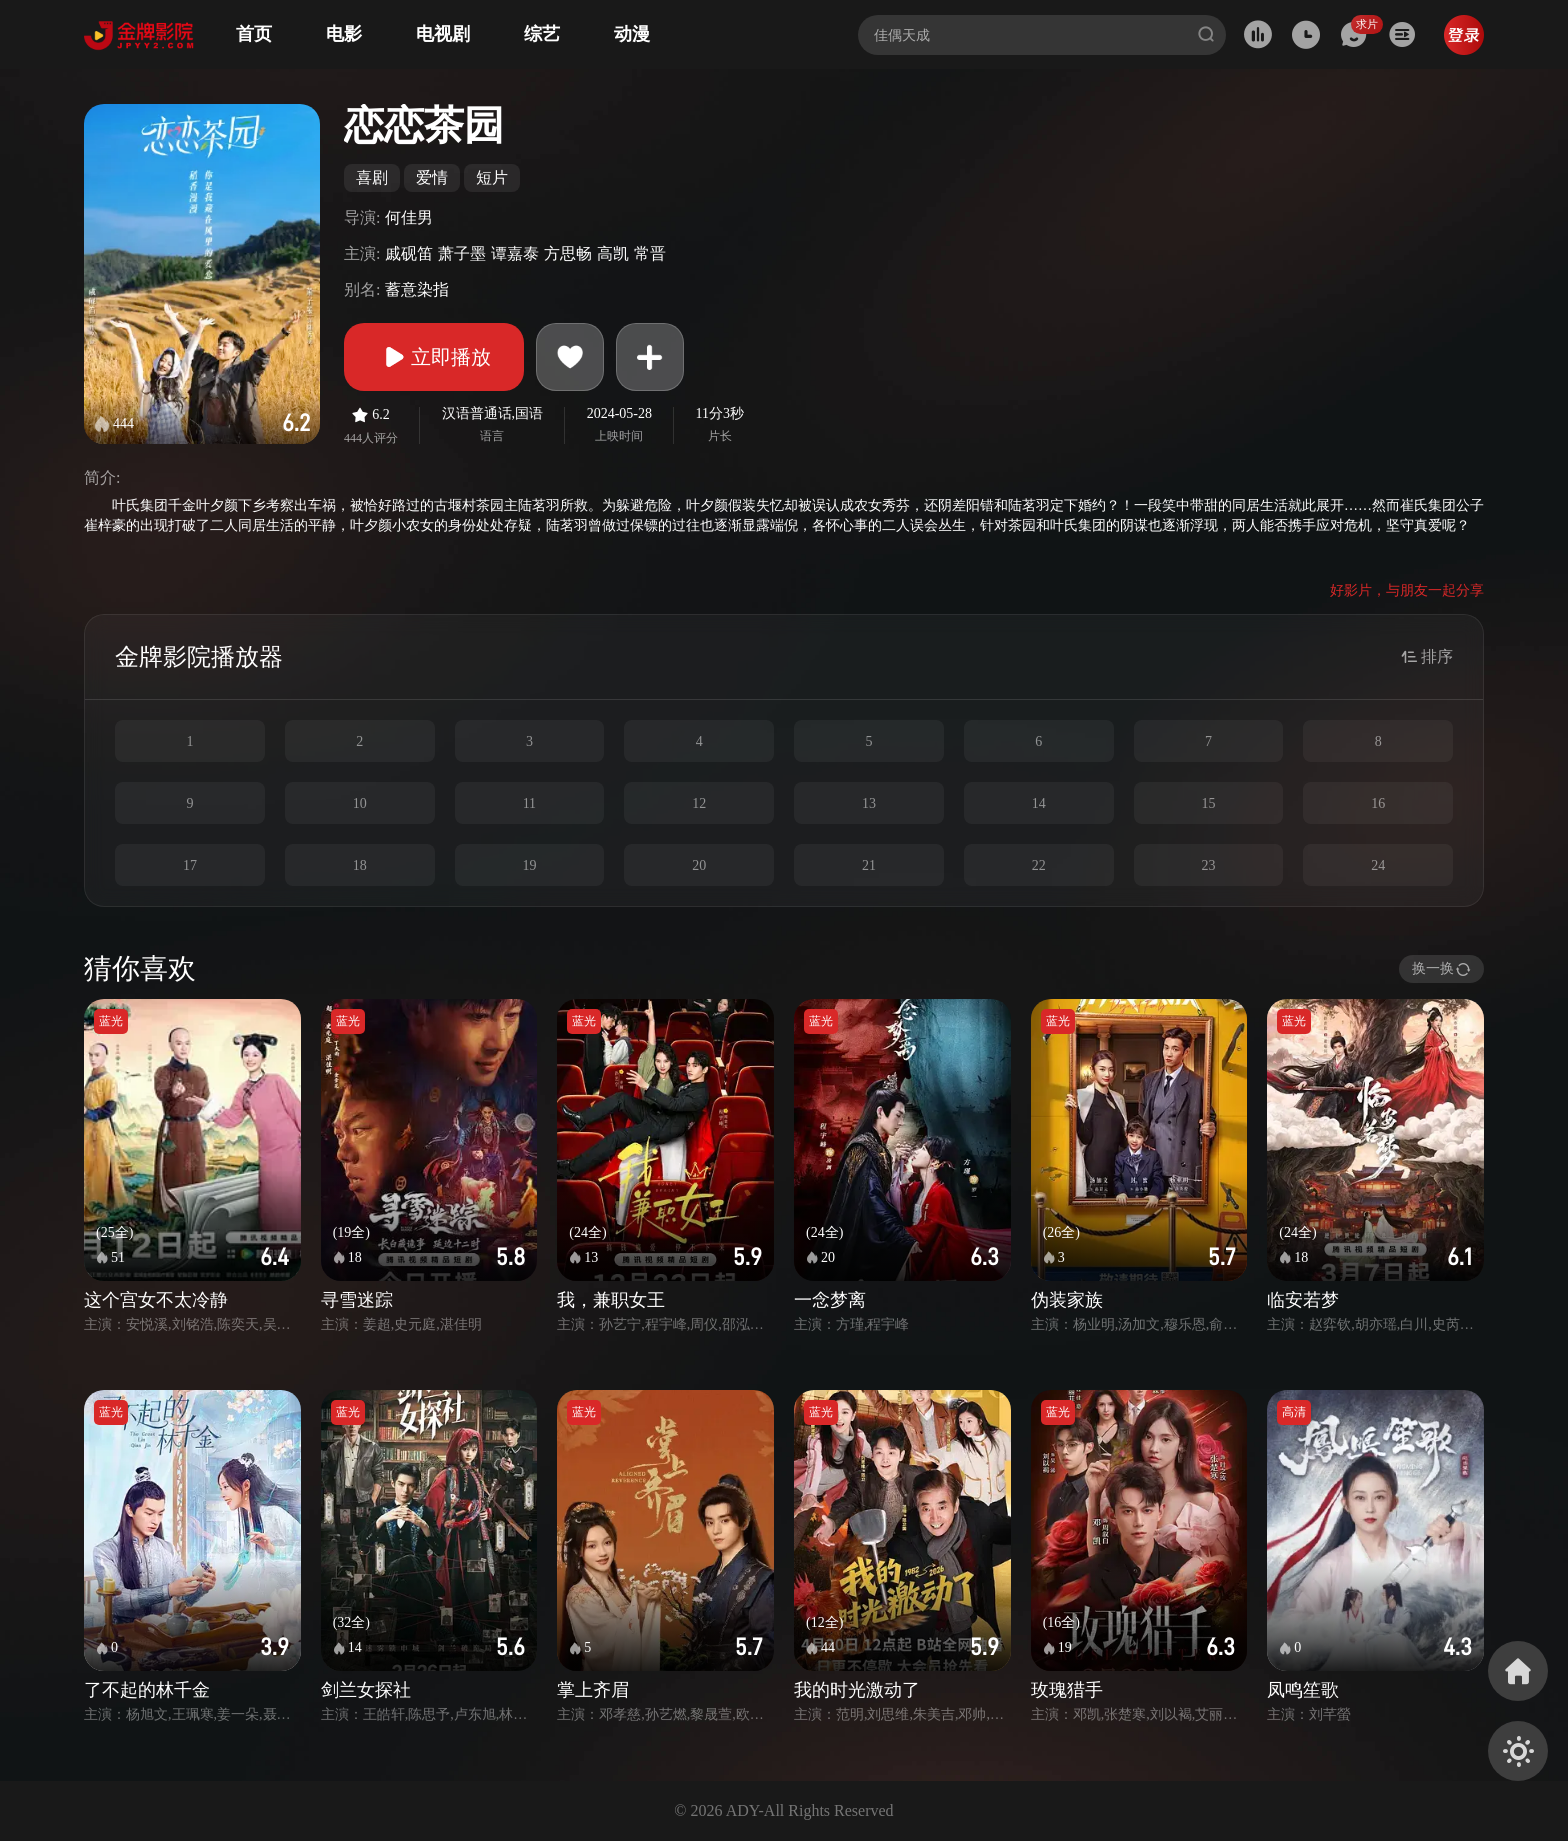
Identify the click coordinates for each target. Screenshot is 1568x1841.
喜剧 (372, 177)
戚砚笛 (409, 253)
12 (699, 803)
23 (1208, 865)
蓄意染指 (417, 289)
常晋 (650, 253)
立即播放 (434, 357)
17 (190, 865)
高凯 (613, 253)
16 (1378, 803)
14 (1039, 803)
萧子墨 (462, 253)
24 (1378, 865)
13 (869, 803)
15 (1208, 803)
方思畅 (568, 253)
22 (1039, 865)
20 (699, 865)
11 (529, 803)
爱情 (432, 177)
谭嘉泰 (515, 253)
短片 (492, 177)
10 (360, 803)
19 (529, 865)
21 (869, 865)
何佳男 (409, 217)
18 (360, 865)
